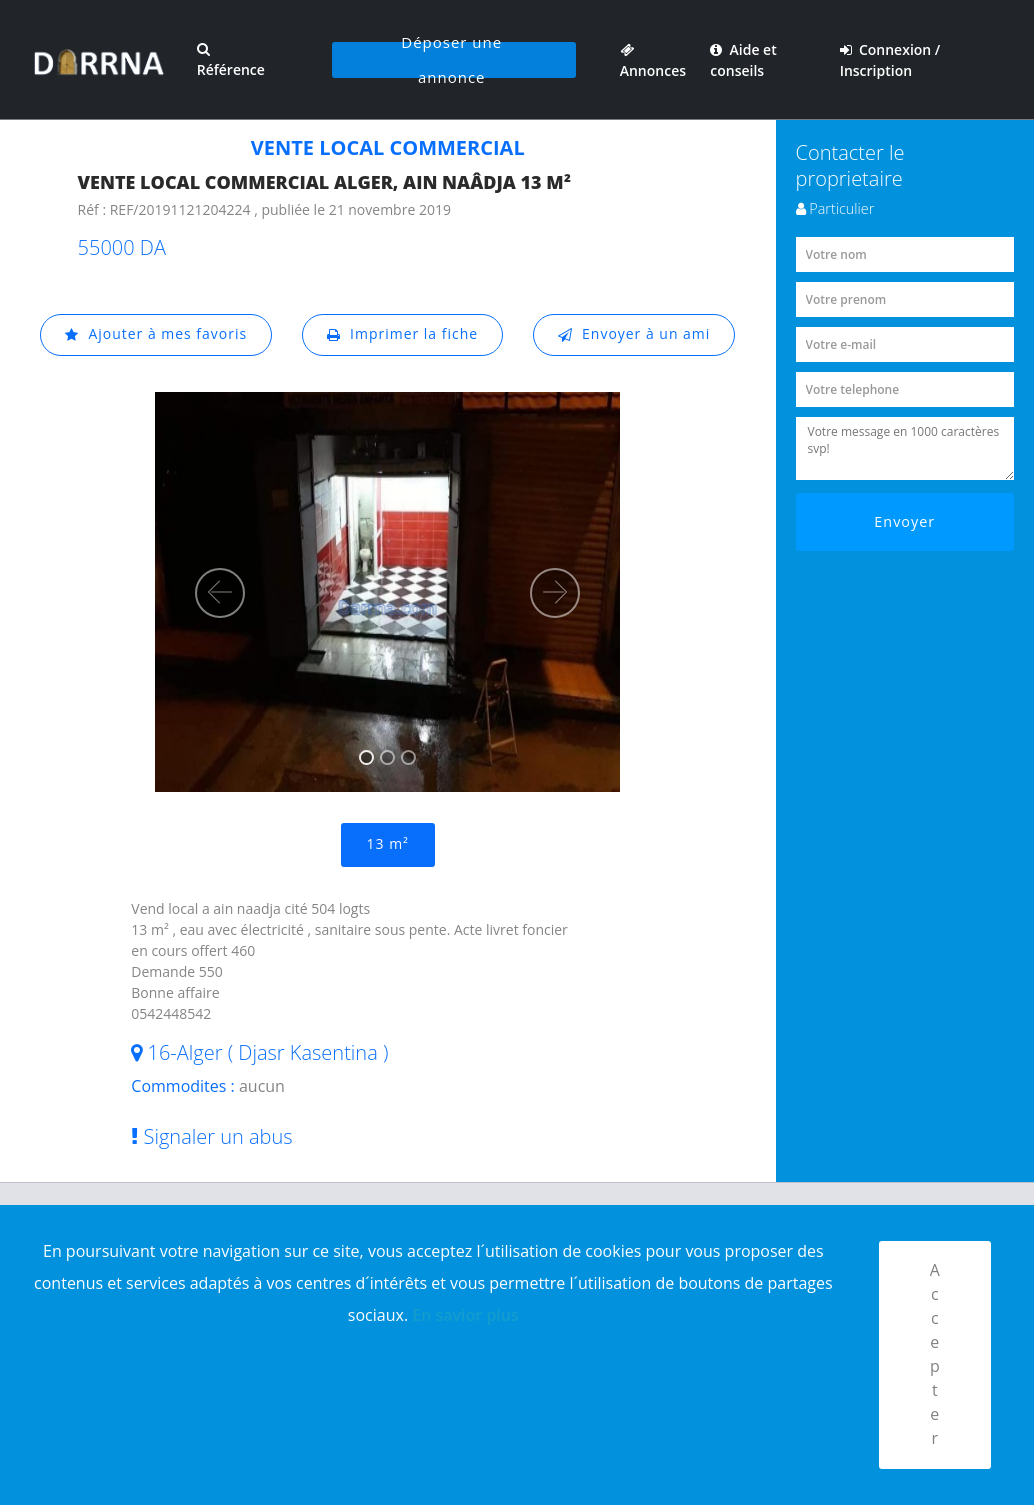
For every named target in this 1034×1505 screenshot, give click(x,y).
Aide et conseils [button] (743, 60)
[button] (220, 593)
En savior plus (465, 1314)
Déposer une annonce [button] (451, 60)
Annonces (652, 60)
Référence (230, 60)
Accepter (935, 1355)
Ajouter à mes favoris (156, 334)
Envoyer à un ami (634, 334)
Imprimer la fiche (403, 334)
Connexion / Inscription (890, 60)
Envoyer (904, 521)
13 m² (388, 844)
